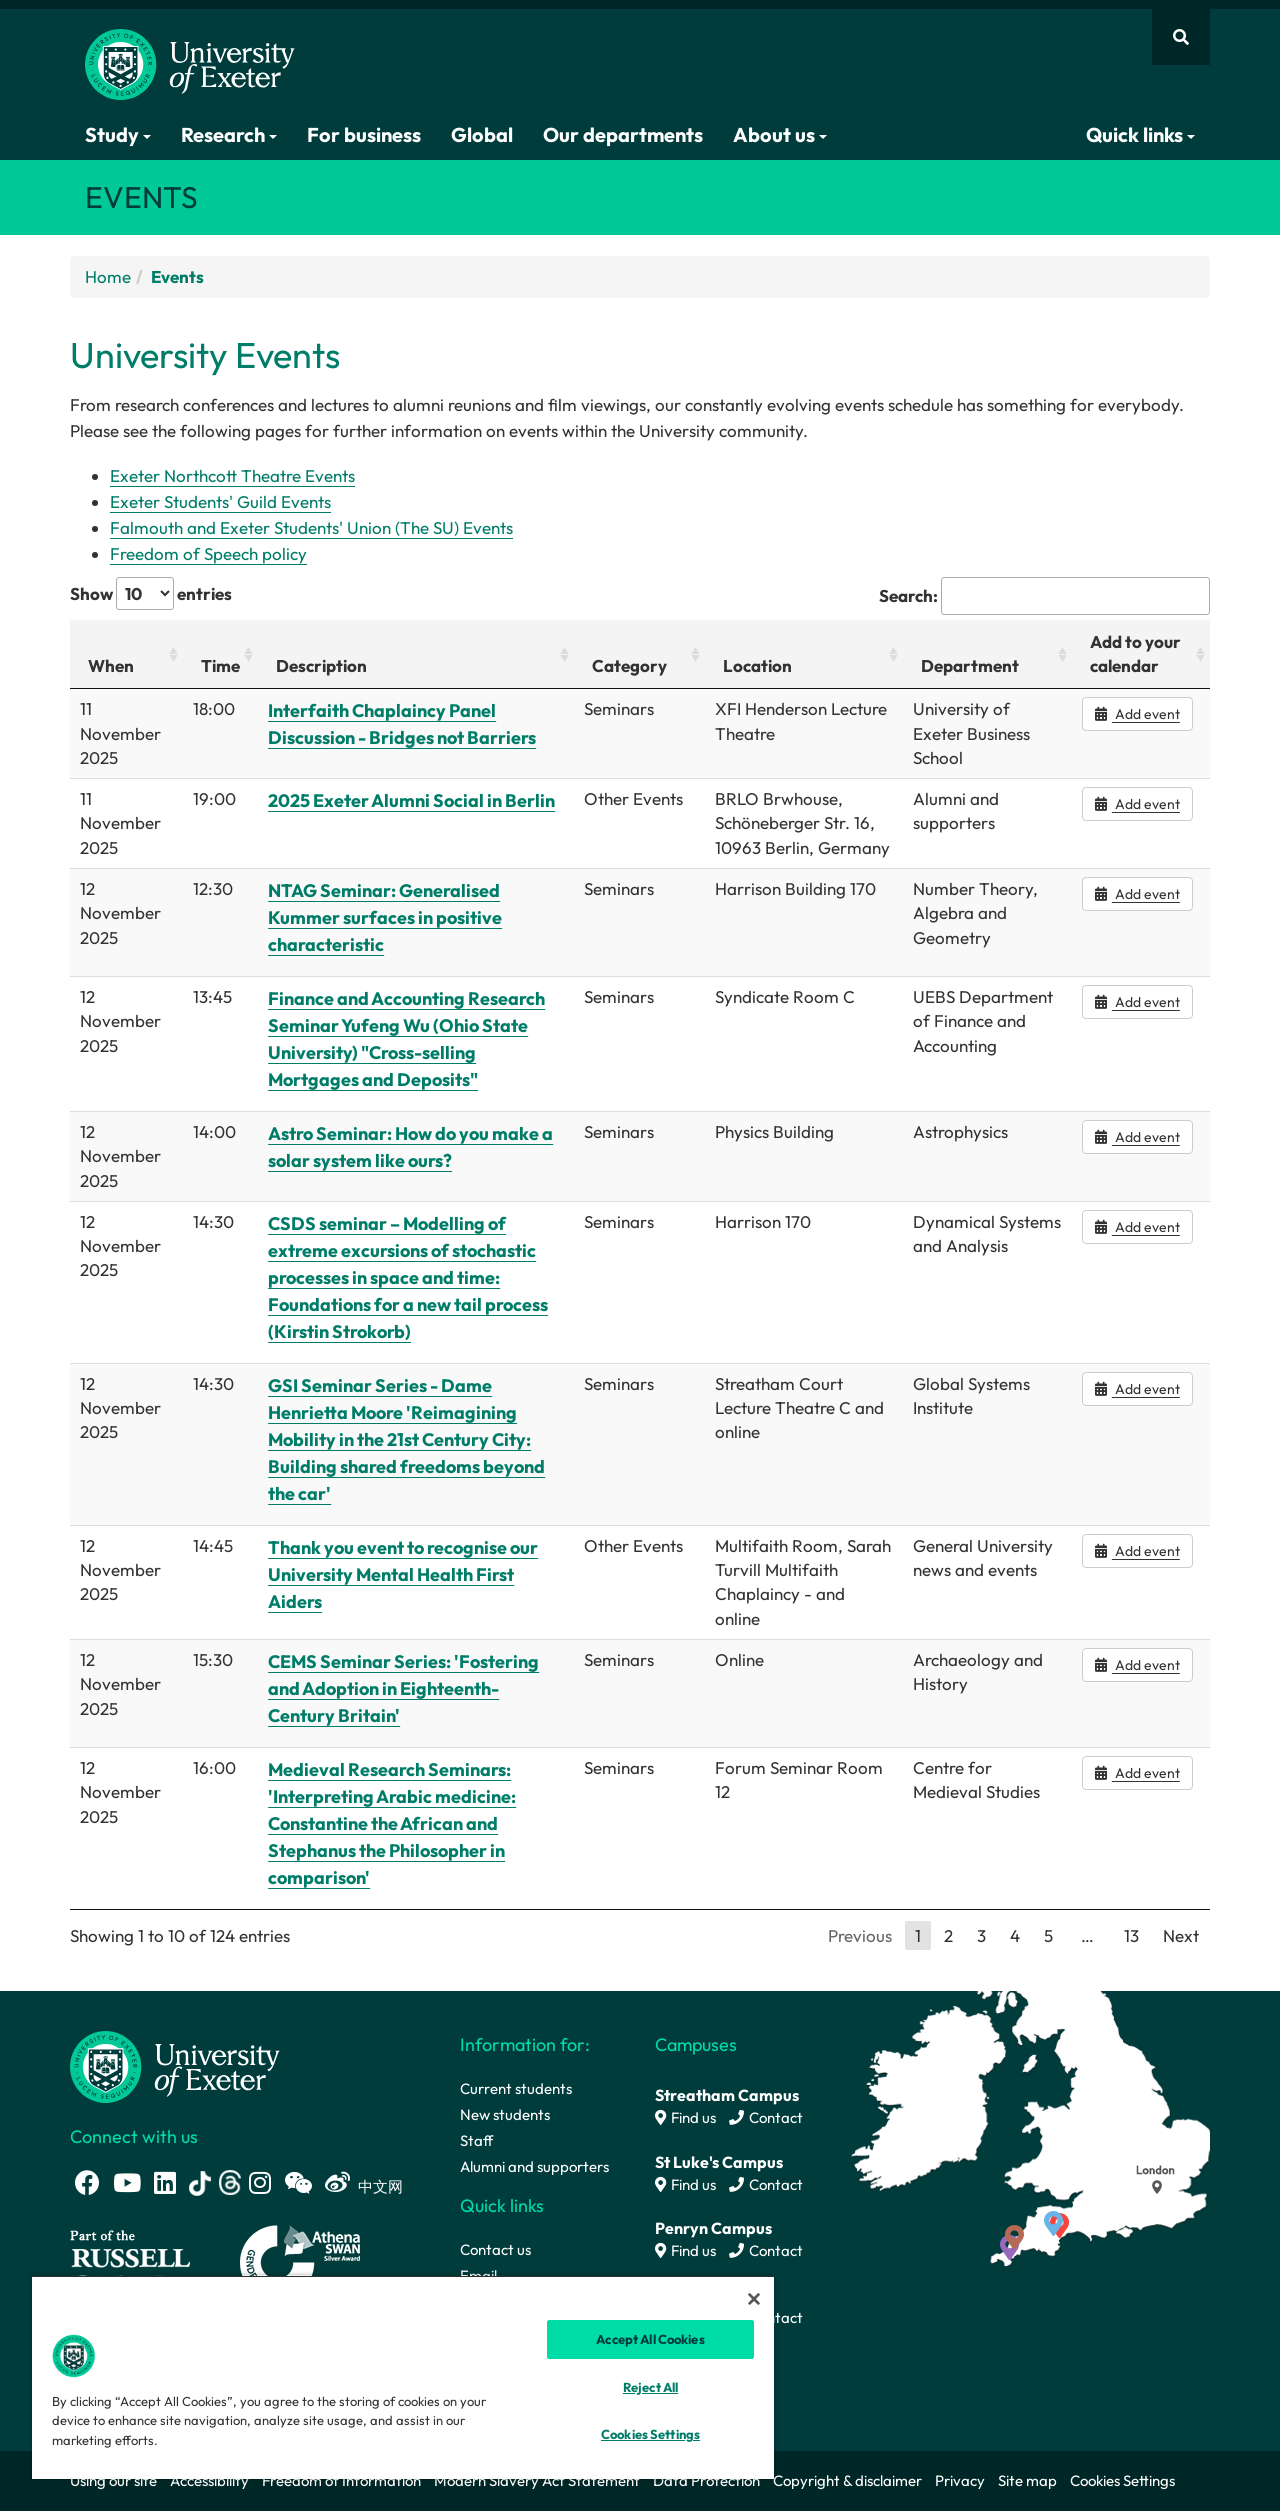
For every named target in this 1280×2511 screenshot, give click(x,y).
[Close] (754, 2299)
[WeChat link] (298, 2182)
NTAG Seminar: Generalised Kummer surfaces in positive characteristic (385, 917)
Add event (1137, 714)
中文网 (380, 2186)
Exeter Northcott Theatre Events (232, 475)
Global (482, 134)
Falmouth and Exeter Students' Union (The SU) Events (311, 527)
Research (229, 134)
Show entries (151, 593)
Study (118, 134)
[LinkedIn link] (165, 2182)
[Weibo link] (337, 2182)
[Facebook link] (87, 2182)
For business (364, 134)
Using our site (113, 2480)
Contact (766, 2117)
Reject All (650, 2387)
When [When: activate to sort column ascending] (111, 665)
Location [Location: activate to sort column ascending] (757, 665)
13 (1131, 1935)
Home (108, 276)
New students (505, 2114)
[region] (403, 2377)
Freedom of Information (341, 2480)
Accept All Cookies (650, 2339)
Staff (476, 2140)
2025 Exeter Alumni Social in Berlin (411, 800)
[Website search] (1181, 37)
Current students (516, 2088)
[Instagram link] (260, 2182)
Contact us (495, 2249)
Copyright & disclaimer (847, 2480)
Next (1181, 1935)
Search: (1044, 596)
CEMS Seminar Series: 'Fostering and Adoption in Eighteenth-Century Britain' (403, 1688)
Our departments (623, 134)
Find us (685, 2117)
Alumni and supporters (534, 2166)
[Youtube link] (127, 2182)
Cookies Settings (1122, 2480)
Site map (1027, 2480)
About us (780, 134)
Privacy (960, 2480)
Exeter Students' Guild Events (220, 501)
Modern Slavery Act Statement (537, 2480)
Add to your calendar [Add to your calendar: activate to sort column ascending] (1135, 653)
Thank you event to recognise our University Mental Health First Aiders (403, 1574)
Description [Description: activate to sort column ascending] (321, 665)
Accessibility (209, 2480)
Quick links (1140, 134)
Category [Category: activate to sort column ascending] (629, 665)
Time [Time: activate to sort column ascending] (220, 665)
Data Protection (706, 2480)
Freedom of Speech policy (208, 553)
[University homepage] (175, 2065)
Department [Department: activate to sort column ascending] (970, 665)
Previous (860, 1935)
